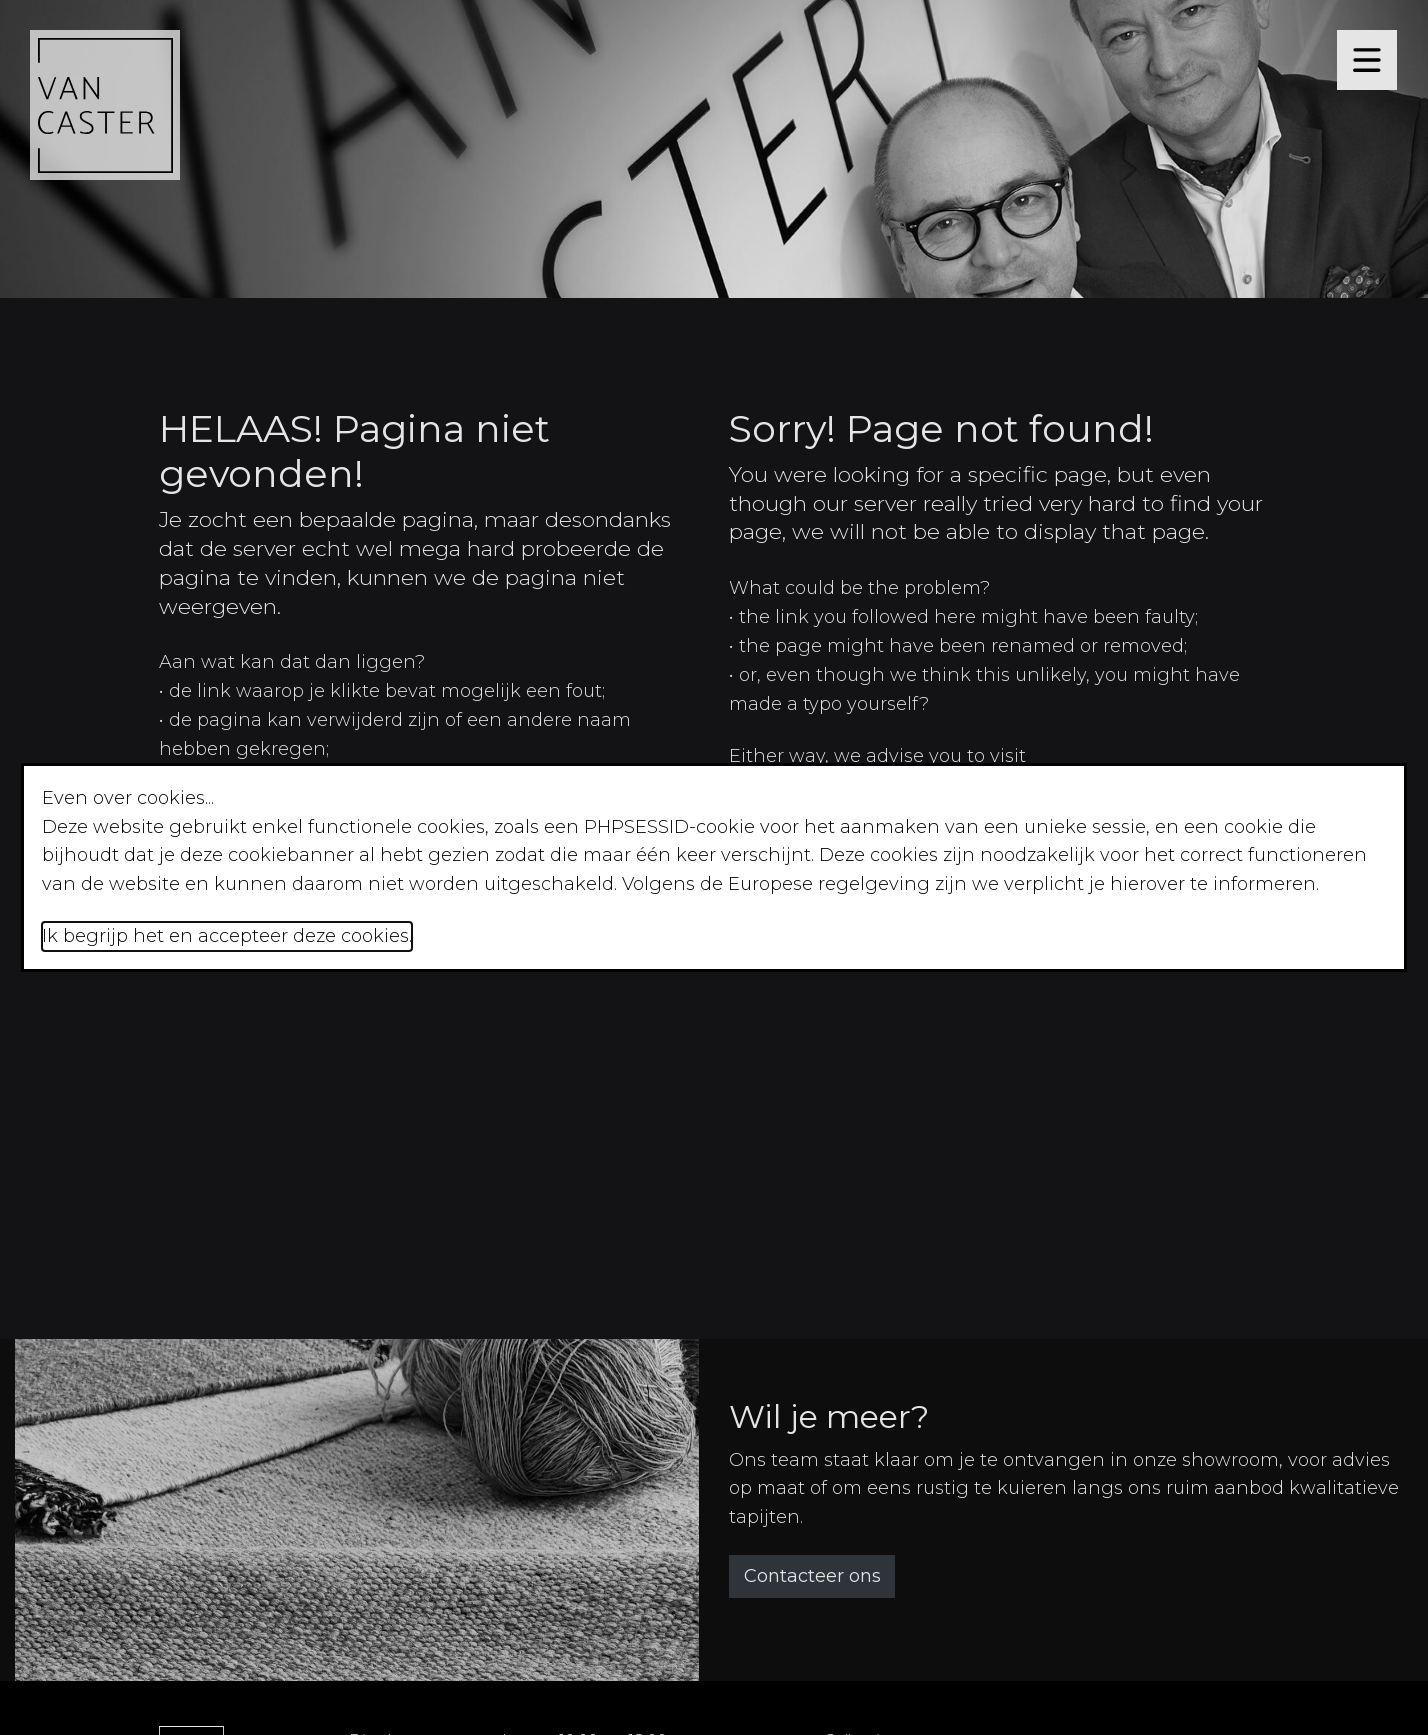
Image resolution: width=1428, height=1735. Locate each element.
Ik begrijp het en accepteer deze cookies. (227, 936)
